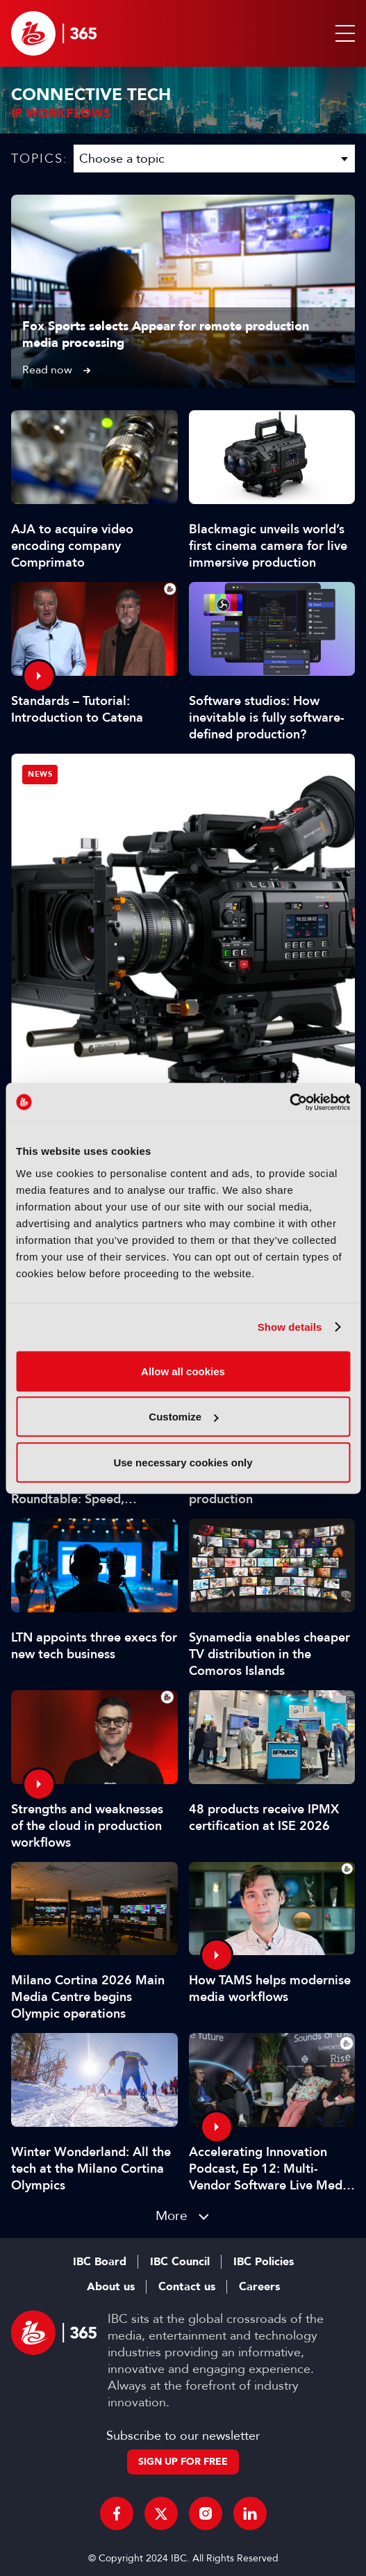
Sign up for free (183, 2461)
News (40, 774)
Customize (183, 1417)
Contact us (186, 2286)
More (172, 2215)
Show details (290, 1327)
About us (111, 2286)
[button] (342, 33)
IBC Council (180, 2261)
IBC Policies (263, 2261)
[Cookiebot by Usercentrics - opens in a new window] (289, 1102)
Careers (259, 2286)
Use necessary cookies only (182, 1462)
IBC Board (99, 2261)
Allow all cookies (183, 1371)
